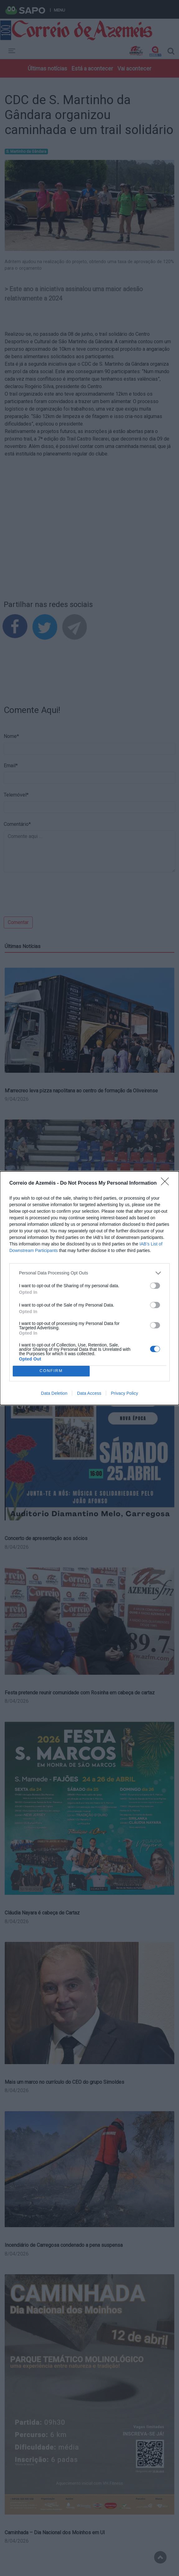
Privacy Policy (124, 1393)
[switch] (155, 1286)
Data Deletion (54, 1393)
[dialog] (89, 1288)
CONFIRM (51, 1371)
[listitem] (89, 1273)
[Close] (167, 1183)
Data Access (89, 1393)
